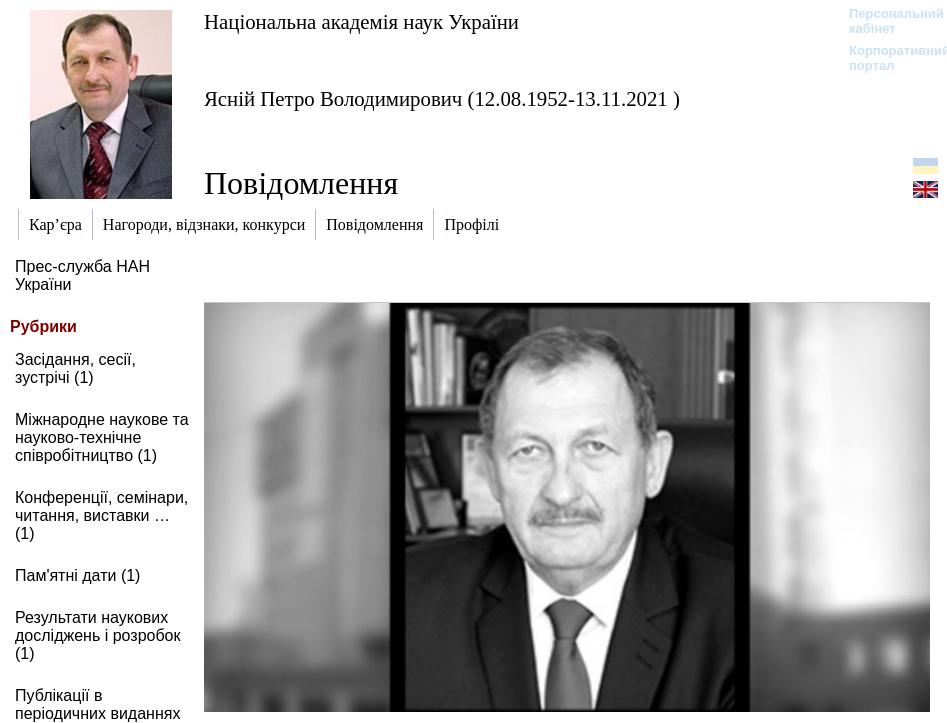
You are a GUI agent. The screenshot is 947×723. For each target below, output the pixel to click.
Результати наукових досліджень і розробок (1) (98, 635)
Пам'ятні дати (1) (77, 575)
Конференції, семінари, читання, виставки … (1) (101, 515)
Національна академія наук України (361, 21)
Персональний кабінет (886, 21)
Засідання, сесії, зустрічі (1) (75, 368)
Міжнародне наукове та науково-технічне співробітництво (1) (102, 437)
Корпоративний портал (886, 58)
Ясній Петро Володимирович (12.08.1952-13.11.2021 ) (442, 98)
